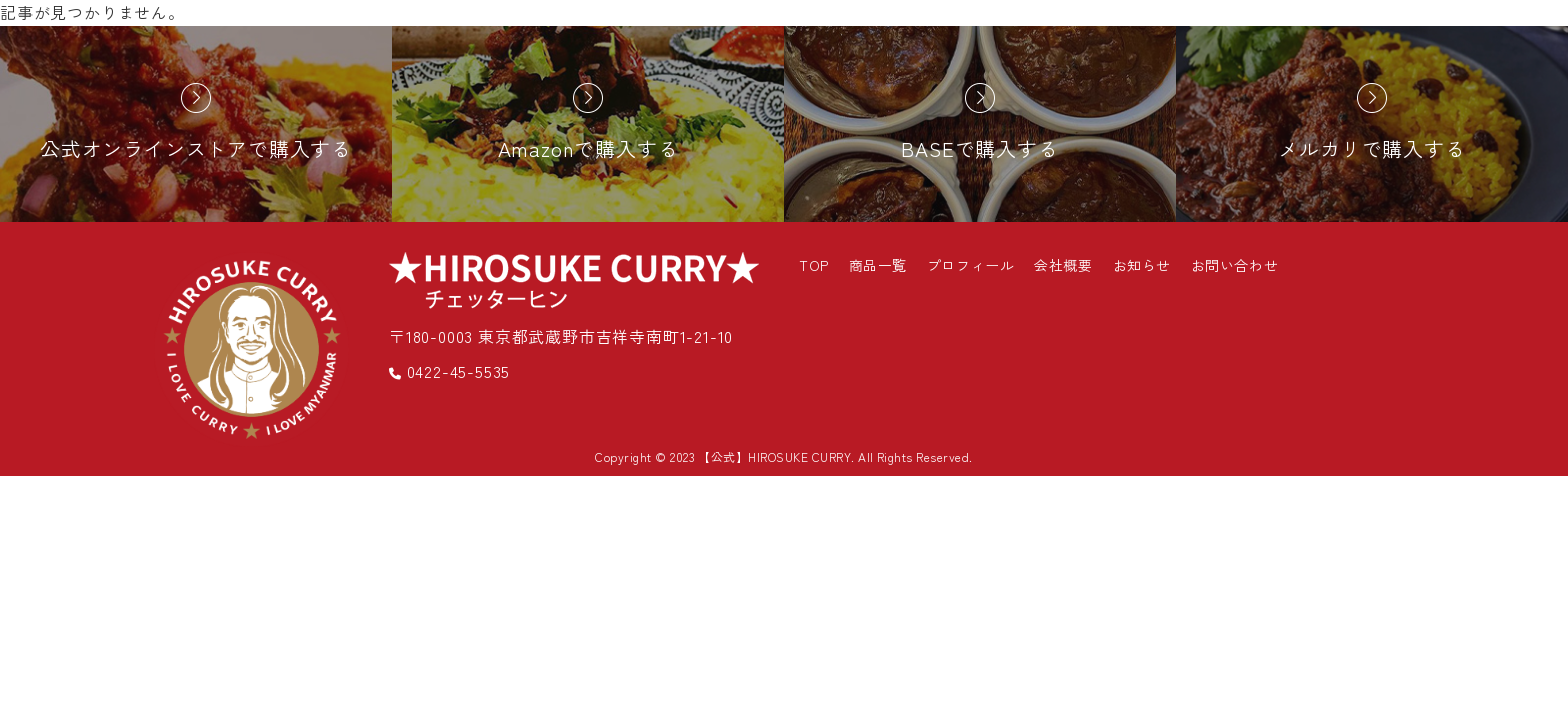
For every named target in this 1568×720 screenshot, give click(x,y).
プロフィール (970, 265)
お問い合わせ (1234, 265)
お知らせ (1142, 265)
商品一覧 (878, 265)
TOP (814, 265)
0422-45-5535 (449, 371)
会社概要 (1063, 265)
